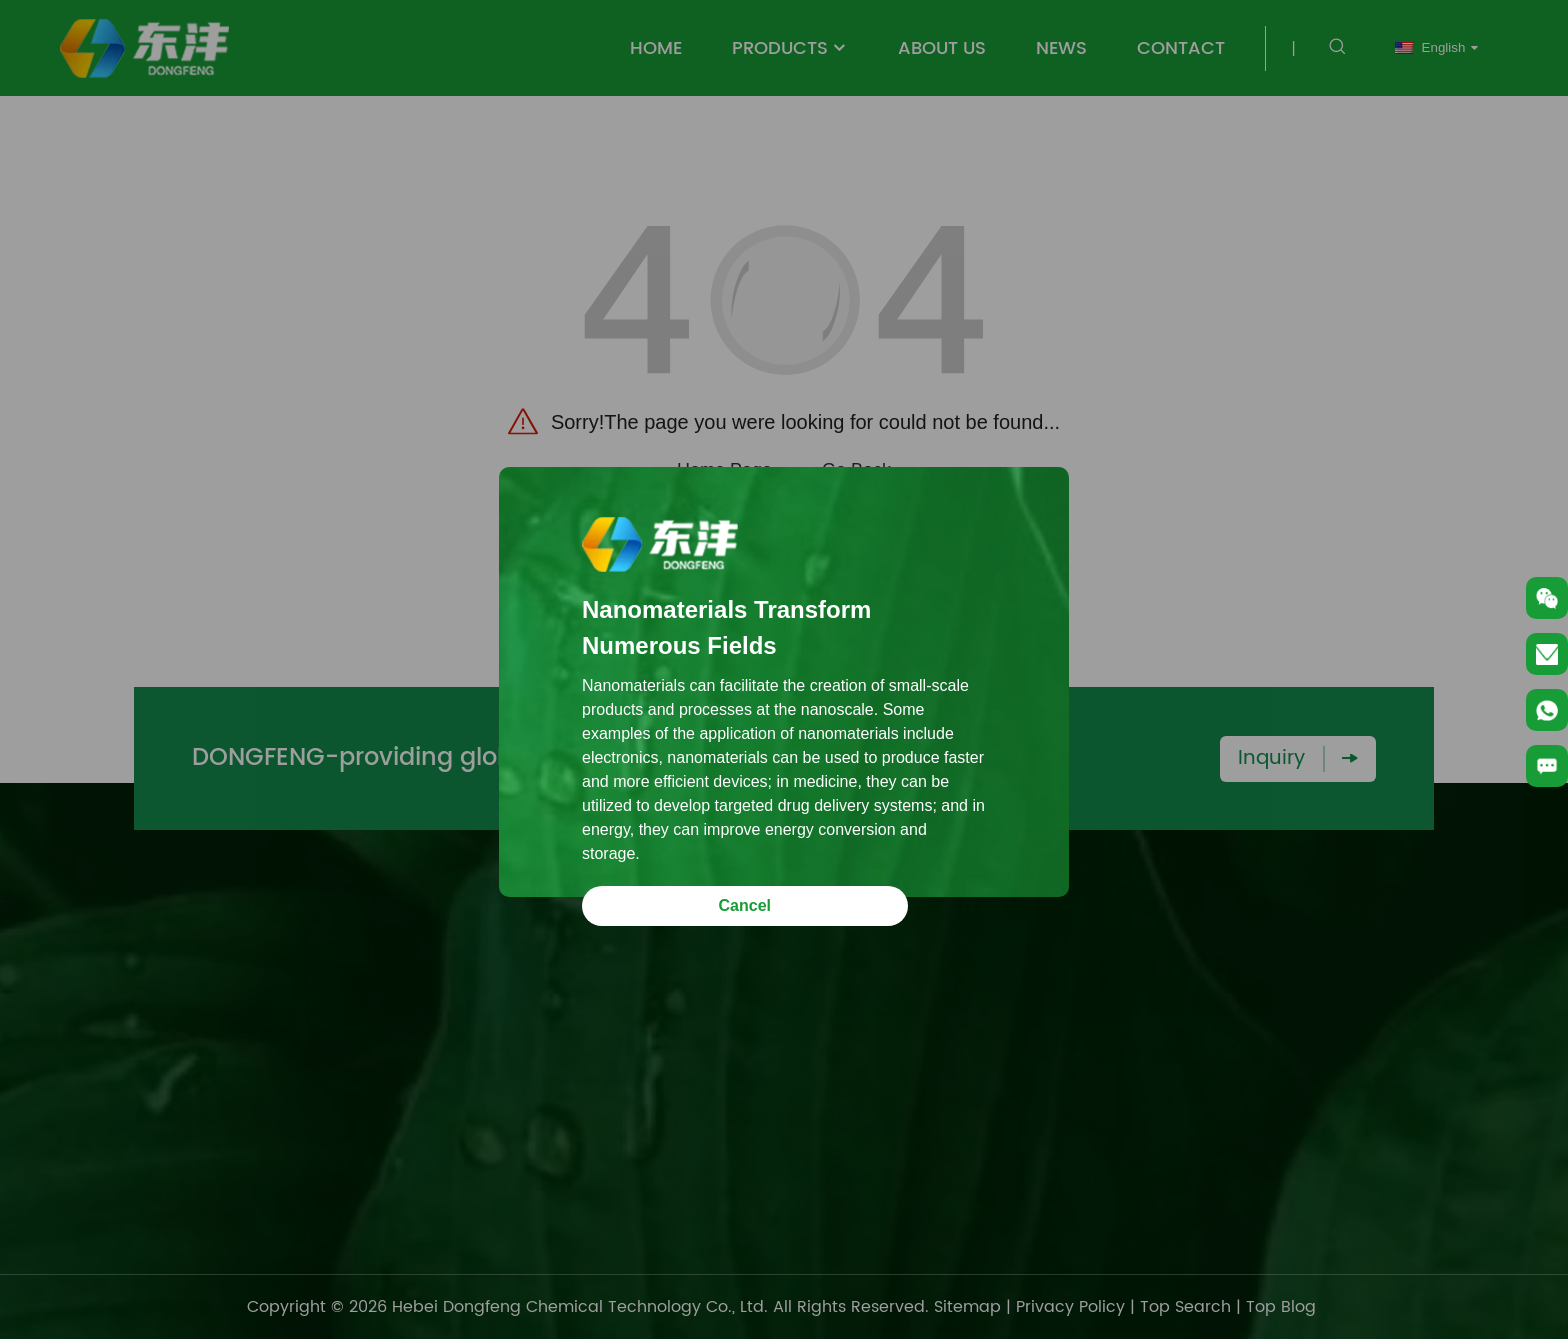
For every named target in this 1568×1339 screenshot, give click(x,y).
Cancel (745, 905)
